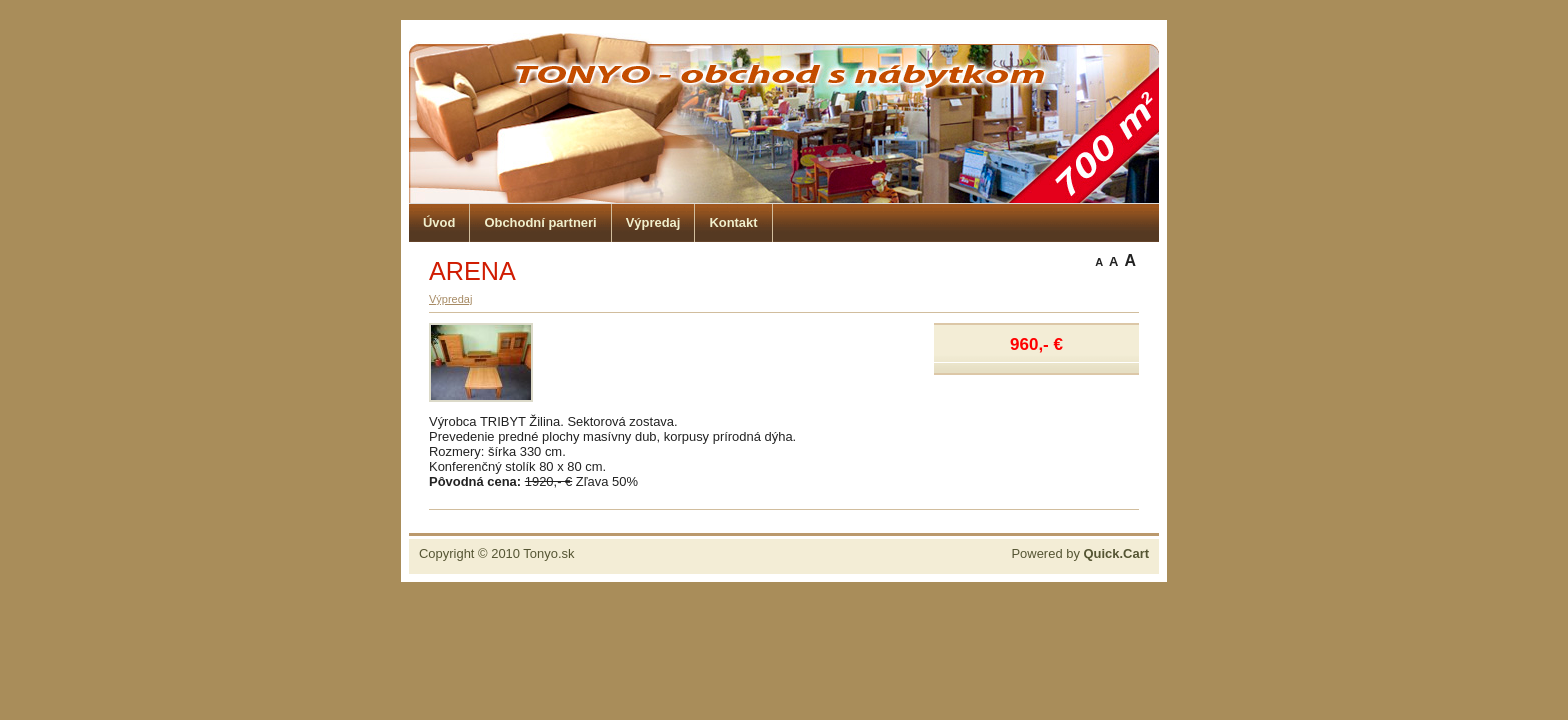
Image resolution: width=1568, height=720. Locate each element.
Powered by (1080, 553)
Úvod (439, 222)
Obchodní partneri (540, 222)
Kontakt (733, 222)
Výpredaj (653, 222)
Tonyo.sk (548, 553)
